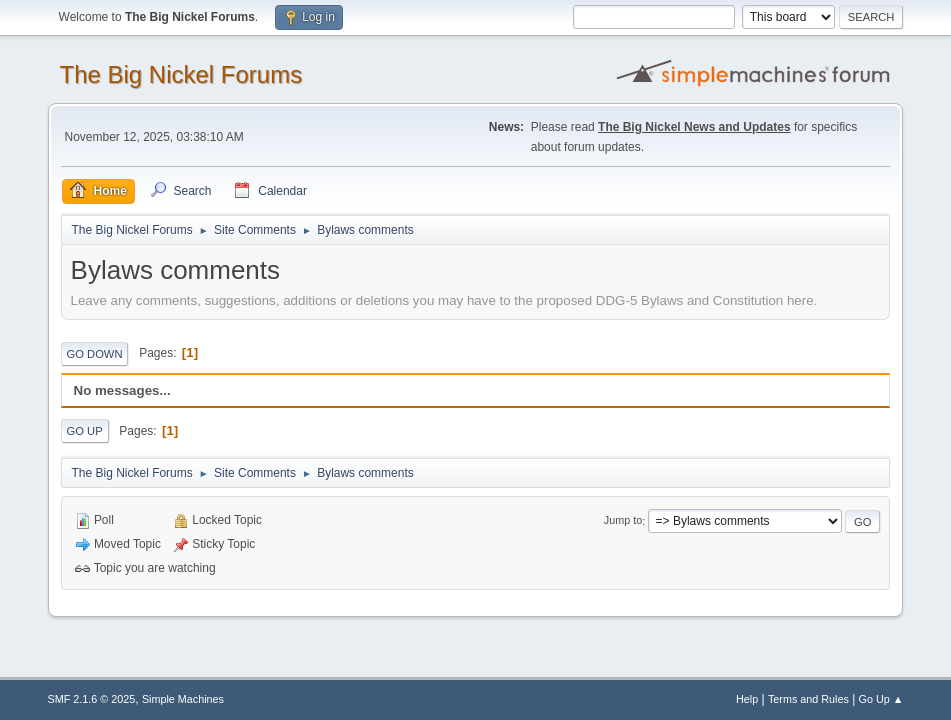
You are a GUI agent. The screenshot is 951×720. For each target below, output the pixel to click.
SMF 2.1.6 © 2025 (92, 699)
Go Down (95, 354)
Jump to (623, 521)
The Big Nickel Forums (181, 74)
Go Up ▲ (881, 699)
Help (747, 699)
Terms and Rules (808, 699)
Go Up (85, 431)
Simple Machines (183, 699)
